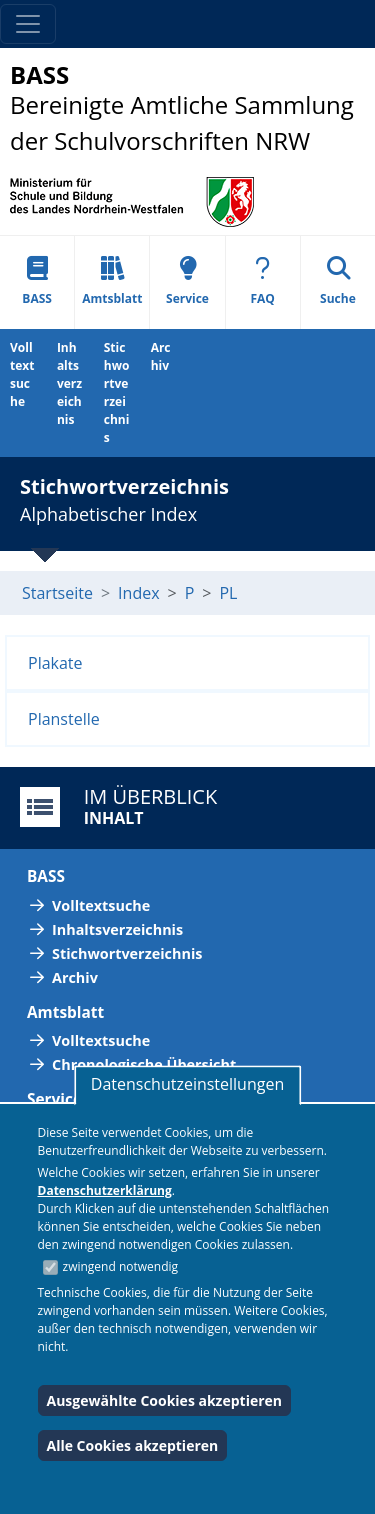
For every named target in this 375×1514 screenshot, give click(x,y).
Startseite (57, 593)
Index (138, 593)
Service (187, 281)
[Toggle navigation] (28, 24)
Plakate (55, 663)
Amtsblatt (112, 281)
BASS (37, 281)
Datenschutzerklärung (105, 1190)
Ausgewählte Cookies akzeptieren (165, 1400)
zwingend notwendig (121, 1266)
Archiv (161, 356)
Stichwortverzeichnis (117, 392)
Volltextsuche (22, 374)
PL (228, 593)
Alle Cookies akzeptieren (133, 1445)
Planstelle (64, 719)
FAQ (263, 281)
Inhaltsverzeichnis (69, 383)
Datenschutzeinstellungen (187, 1084)
